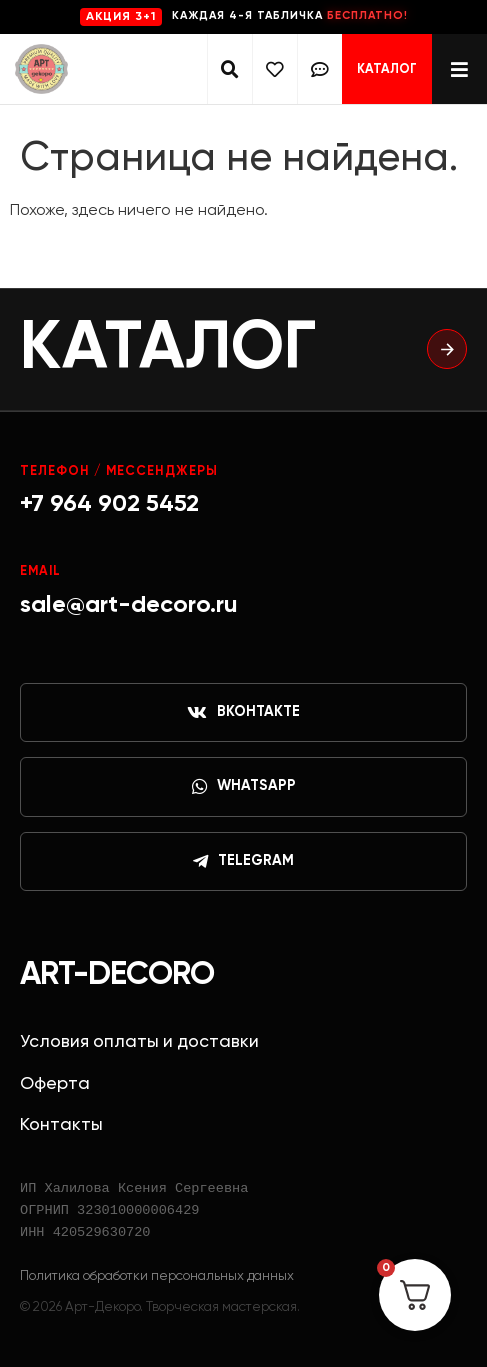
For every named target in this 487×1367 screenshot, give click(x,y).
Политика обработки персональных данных (157, 1276)
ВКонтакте (243, 713)
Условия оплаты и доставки (139, 1042)
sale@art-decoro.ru (129, 605)
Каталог (387, 69)
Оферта (55, 1084)
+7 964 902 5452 (109, 504)
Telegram (243, 862)
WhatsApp (244, 787)
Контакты (61, 1125)
